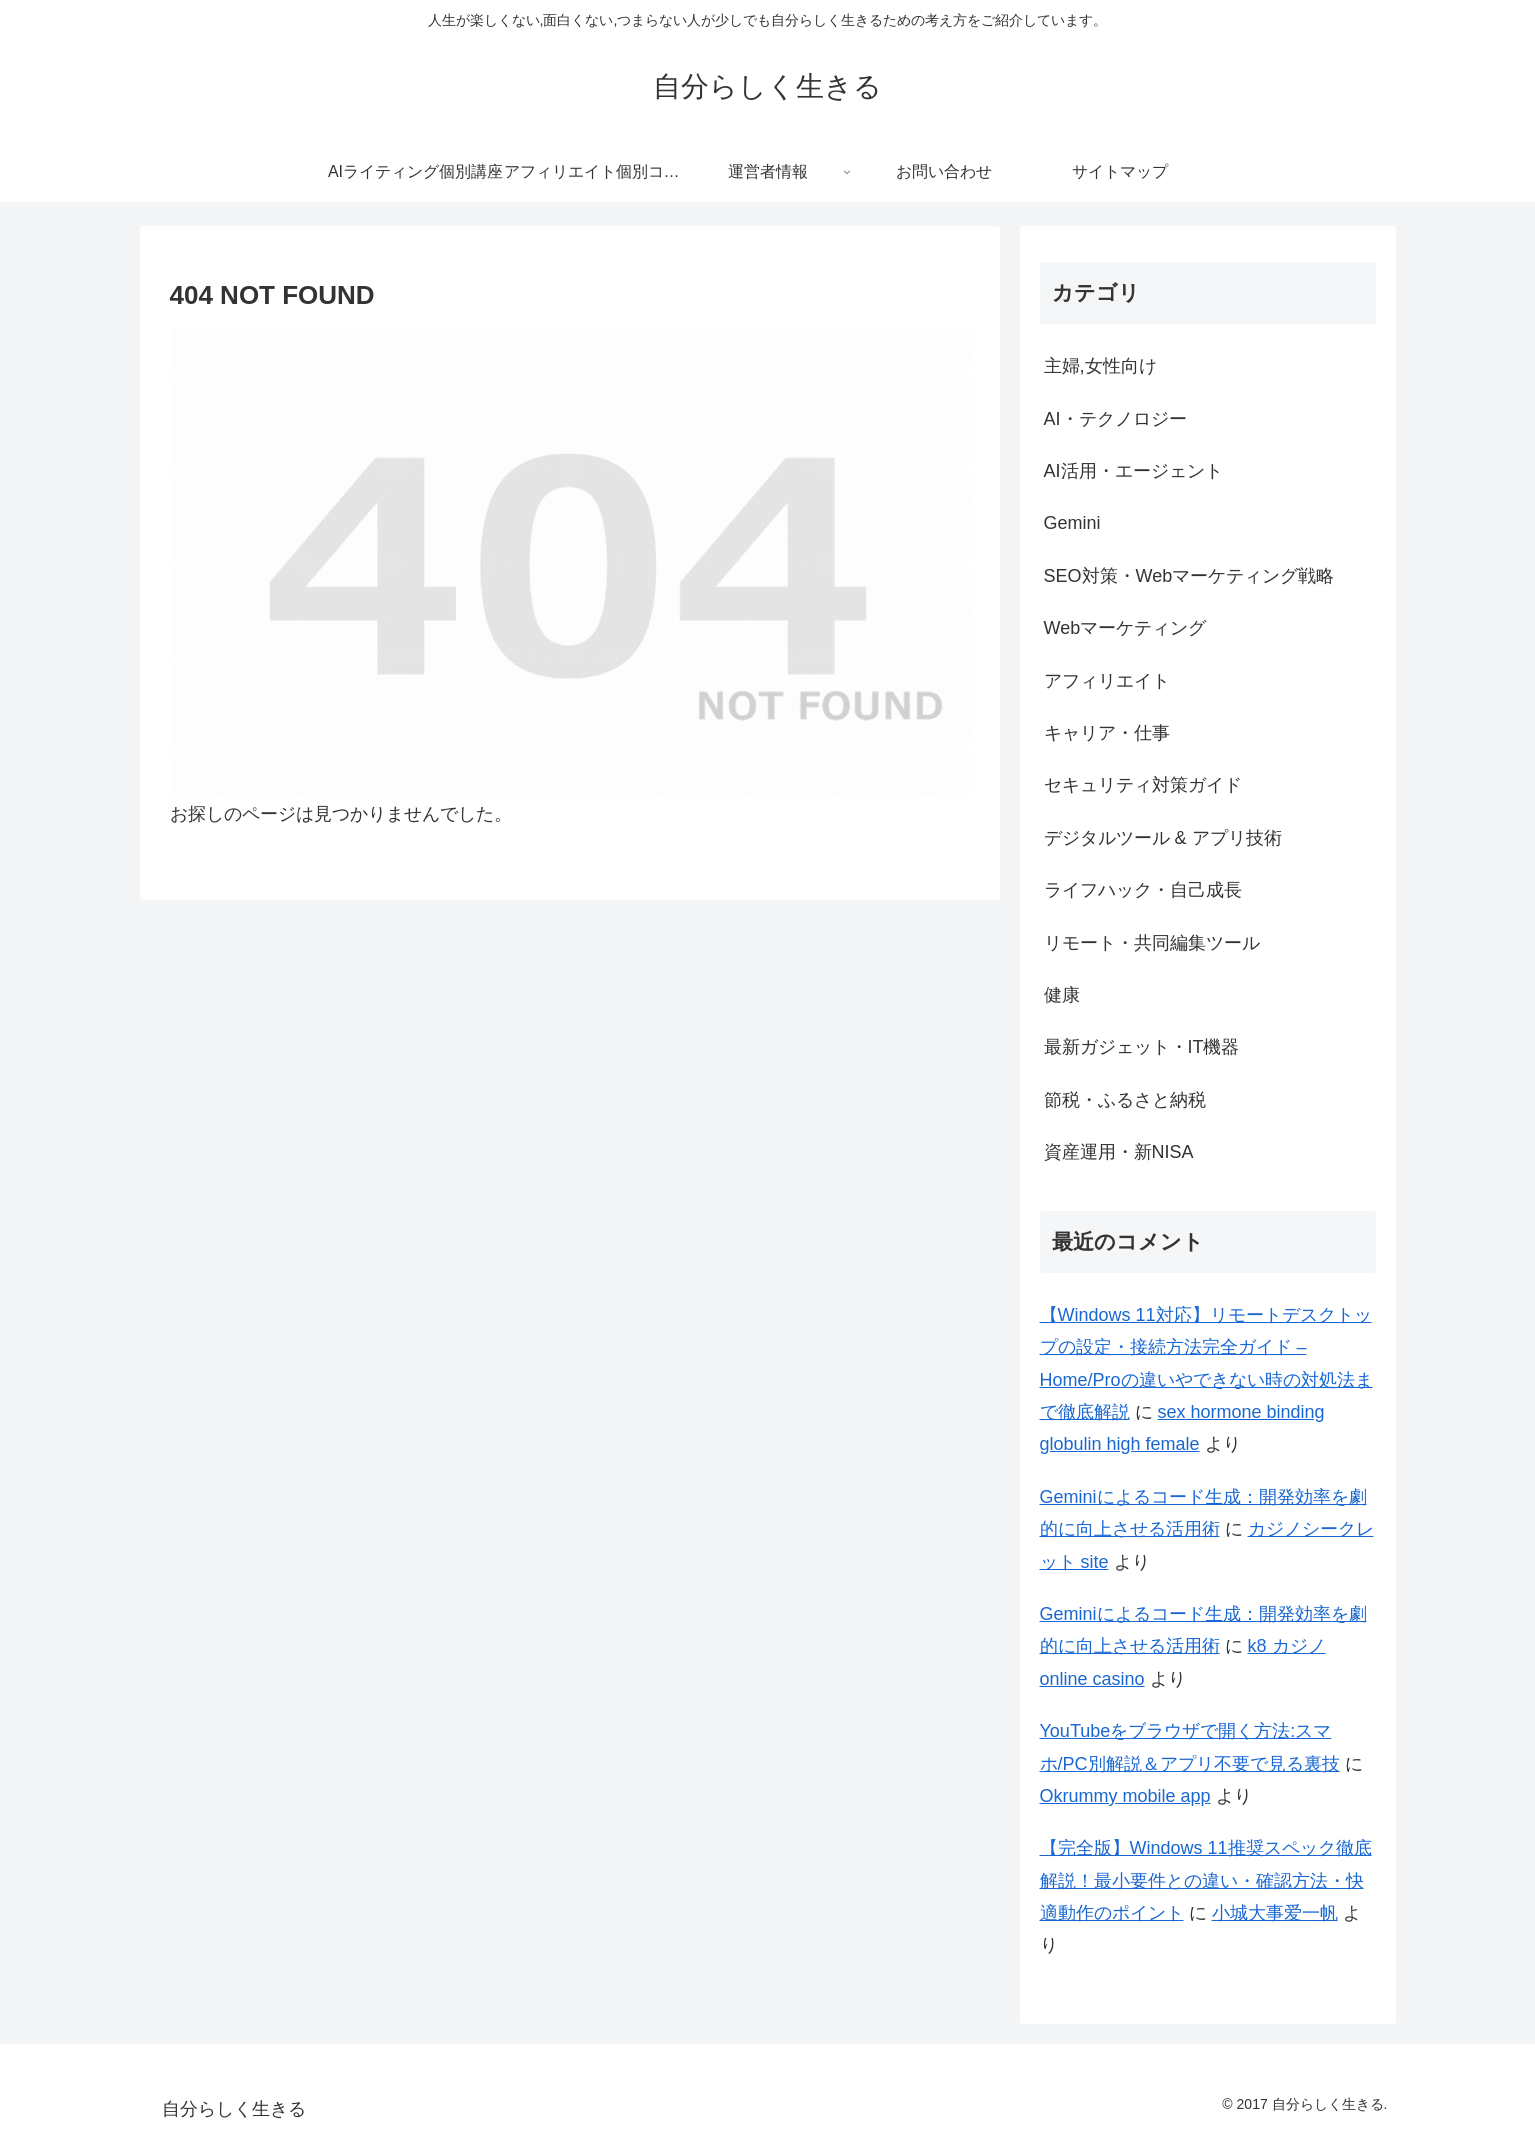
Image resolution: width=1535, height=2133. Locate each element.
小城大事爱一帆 (1275, 1913)
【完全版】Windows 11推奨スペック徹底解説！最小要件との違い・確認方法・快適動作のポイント (1206, 1880)
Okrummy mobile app (1125, 1796)
